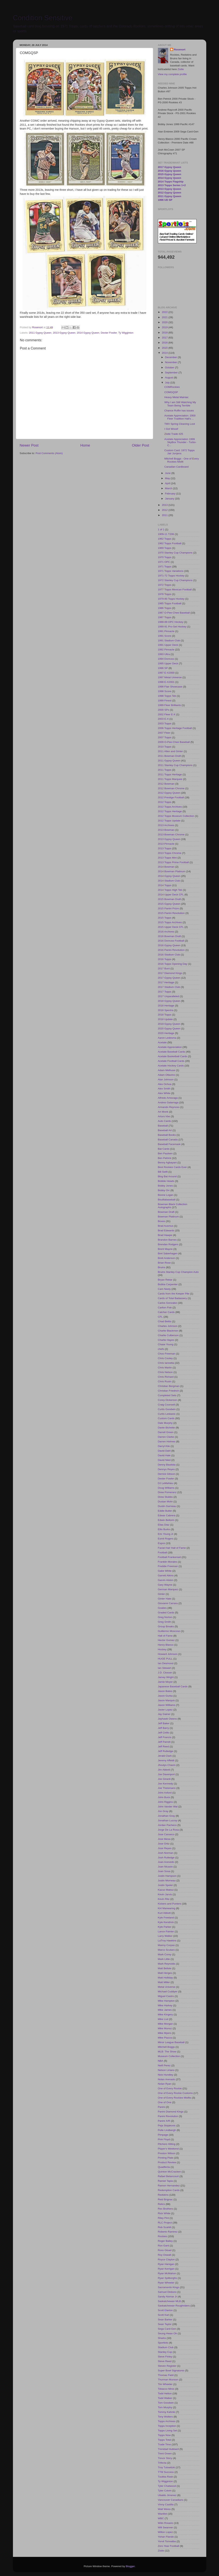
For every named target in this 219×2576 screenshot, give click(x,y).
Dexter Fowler (109, 332)
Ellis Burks (164, 1529)
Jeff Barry (163, 1728)
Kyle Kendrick (166, 1922)
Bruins (161, 1267)
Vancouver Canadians (170, 2499)
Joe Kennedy (165, 1783)
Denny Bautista (167, 1464)
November (171, 362)
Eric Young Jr (165, 1534)
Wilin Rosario (165, 2523)
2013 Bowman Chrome (171, 834)
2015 (165, 347)
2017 (165, 337)
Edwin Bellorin (166, 1520)
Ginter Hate (164, 1598)
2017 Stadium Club (169, 987)
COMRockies (172, 387)
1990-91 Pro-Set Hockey (172, 626)
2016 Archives (166, 931)
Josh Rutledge (166, 1857)
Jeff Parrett (164, 1741)
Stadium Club (166, 2347)
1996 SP (163, 668)
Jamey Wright (166, 1677)
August (169, 377)
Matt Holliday (165, 1977)
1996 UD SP (165, 199)
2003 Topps (164, 723)
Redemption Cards (169, 2190)
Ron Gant (163, 2245)
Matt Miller (164, 1982)
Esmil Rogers (165, 1538)
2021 (165, 317)
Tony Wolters (165, 2416)
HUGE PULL (165, 1658)
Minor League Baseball (171, 2042)
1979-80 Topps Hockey (171, 598)
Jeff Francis (164, 1737)
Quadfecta (164, 2167)
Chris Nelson (165, 1372)
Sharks (162, 2338)
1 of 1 (161, 529)
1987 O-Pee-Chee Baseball (174, 612)
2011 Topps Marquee (170, 779)
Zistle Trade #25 (173, 433)
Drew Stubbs (165, 1496)
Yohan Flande (166, 2536)
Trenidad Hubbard (168, 2449)
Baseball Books (167, 1134)
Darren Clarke (166, 1436)
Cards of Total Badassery (172, 1298)
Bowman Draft (166, 1211)
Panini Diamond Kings (171, 2111)
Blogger (130, 2566)
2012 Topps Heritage (170, 811)
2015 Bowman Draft (169, 899)
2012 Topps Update (169, 820)
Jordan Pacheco (167, 1825)
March (169, 488)
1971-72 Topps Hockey (171, 575)
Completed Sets (167, 1395)
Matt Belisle (164, 1968)
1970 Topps (164, 557)
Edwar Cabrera (167, 1515)
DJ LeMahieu (165, 1483)
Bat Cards (164, 1148)
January (170, 498)
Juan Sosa (164, 1871)
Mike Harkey (165, 2005)
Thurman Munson (168, 2379)
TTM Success (166, 2472)
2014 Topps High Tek (170, 889)
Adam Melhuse (166, 1070)
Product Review (167, 2162)
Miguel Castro (166, 1996)
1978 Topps (164, 594)
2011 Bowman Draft (169, 755)
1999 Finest (165, 700)
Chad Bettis (164, 1321)
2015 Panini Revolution (171, 913)
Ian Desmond (165, 1663)
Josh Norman (165, 1852)
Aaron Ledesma (167, 1037)
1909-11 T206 (166, 534)
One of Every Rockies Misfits (174, 2097)
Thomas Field (166, 2375)
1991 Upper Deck (168, 644)
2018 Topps (164, 1014)
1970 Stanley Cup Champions (175, 552)
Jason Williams (166, 1705)
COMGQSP (171, 392)
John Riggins (165, 1801)
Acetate (162, 1042)
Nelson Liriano (166, 2070)
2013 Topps (164, 848)
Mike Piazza (165, 2037)
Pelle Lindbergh (167, 2130)
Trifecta (162, 2462)
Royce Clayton (166, 2259)
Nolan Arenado (166, 2079)
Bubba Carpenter (168, 1284)
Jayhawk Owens (167, 1718)
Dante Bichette (166, 1427)
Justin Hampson (167, 1875)
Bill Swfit (163, 1171)
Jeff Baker (164, 1723)
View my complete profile (172, 74)
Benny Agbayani (167, 1162)
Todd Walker (165, 2398)
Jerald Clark (165, 1755)
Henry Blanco (166, 1644)
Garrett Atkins (166, 1575)
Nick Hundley (165, 2074)
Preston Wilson (167, 2153)
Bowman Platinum (168, 1216)
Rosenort (179, 49)
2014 (165, 352)
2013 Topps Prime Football (173, 862)
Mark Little (164, 1959)
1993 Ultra (164, 654)
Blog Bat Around (167, 1176)
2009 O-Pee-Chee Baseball (174, 742)
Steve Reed (165, 2361)
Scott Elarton (165, 2310)
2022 (165, 312)
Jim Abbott (164, 1769)
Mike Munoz (165, 2028)
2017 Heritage (166, 982)
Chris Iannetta (166, 1362)
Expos (161, 1543)
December (171, 357)
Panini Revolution (168, 2116)
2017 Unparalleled (168, 996)
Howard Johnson (167, 1654)
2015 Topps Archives (170, 922)
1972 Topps (164, 584)
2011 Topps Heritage (170, 774)
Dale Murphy (165, 1423)
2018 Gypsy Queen (169, 1000)
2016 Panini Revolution (171, 950)
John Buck (164, 1797)
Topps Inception (167, 2425)
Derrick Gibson (166, 1473)
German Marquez (168, 1589)
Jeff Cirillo (163, 1732)
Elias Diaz (164, 1524)
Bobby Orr (164, 1190)
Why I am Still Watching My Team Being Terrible (180, 404)
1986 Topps (164, 608)
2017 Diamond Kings (170, 973)
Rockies (162, 2236)
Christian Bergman (169, 1386)
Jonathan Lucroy (167, 1820)
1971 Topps (164, 566)
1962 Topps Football (169, 543)
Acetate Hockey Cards (171, 1065)
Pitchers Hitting (167, 2144)
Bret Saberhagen (168, 1253)
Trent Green (165, 2453)
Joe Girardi (164, 1779)
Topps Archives (167, 2421)
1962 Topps (164, 538)
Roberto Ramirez (168, 2231)
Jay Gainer (164, 1714)
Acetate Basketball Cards (172, 1056)
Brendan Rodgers (168, 1244)
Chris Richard (166, 1376)
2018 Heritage (166, 1005)
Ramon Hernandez (169, 2185)
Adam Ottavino (166, 1074)
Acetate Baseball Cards (171, 1051)
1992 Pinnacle (166, 649)
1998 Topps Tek (167, 695)
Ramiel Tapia (165, 2180)
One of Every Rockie (170, 2088)
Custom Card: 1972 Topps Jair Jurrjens (179, 452)
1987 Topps (164, 617)
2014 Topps (164, 885)
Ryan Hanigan (166, 2264)
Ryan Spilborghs (167, 2278)
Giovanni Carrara (168, 1603)
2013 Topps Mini (167, 857)
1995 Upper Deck (168, 663)
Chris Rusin (164, 1381)
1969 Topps (164, 548)
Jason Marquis (166, 1700)
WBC (161, 2518)
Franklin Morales (167, 1561)
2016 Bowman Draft (169, 936)
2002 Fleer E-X (167, 714)
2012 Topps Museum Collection (176, 816)
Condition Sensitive (42, 18)
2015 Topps (164, 917)
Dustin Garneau (167, 1506)
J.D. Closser (165, 1672)
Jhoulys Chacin (167, 1765)
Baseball (163, 1125)
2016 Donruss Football (171, 940)
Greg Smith (164, 1621)
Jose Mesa (164, 1839)
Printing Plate (165, 2157)
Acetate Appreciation (170, 1047)
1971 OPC (164, 561)
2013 (165, 505)
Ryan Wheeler (166, 2282)
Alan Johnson (166, 1079)
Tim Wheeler (165, 2384)
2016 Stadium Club (169, 954)
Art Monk (163, 1111)
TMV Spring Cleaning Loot (179, 423)
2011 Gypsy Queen (40, 332)
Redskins (163, 2194)
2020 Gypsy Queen (169, 1028)
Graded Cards (166, 1612)
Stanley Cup (165, 2352)
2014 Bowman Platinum (172, 871)
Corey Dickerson (167, 1400)
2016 (165, 342)
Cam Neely (164, 1289)
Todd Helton (165, 2393)
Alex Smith (164, 1088)
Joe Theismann (167, 1788)
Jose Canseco (166, 1834)
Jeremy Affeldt (166, 1760)
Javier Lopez (165, 1709)
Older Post (140, 445)
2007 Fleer (164, 732)
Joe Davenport (166, 1774)
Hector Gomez (166, 1640)
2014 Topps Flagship (171, 181)
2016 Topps (164, 959)
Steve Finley (165, 2356)
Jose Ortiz (164, 1843)
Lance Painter (166, 1931)
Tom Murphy (165, 2407)
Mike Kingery (165, 2014)
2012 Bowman (166, 783)
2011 (165, 515)
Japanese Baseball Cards (173, 1686)
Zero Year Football (168, 2546)
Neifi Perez (164, 2065)
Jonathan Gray (166, 1815)
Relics (161, 2204)
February (170, 493)
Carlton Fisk (165, 1307)
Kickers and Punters (169, 1903)
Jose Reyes (165, 1848)
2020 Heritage (166, 1033)
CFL (160, 1316)
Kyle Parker (164, 1926)
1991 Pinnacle (166, 631)
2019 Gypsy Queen (169, 1023)
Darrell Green (166, 1432)
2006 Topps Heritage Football (175, 728)
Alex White (164, 1093)
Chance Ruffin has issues (179, 410)
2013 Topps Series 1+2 (172, 185)
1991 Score (164, 635)
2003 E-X (163, 718)
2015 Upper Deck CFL (171, 927)
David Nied (164, 1460)
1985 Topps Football (169, 603)
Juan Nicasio (165, 1866)
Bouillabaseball (167, 1199)
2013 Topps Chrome (169, 853)
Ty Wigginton (125, 332)
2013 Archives (166, 825)
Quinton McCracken (169, 2171)
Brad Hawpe (165, 1235)
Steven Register (167, 2365)
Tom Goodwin (166, 2402)
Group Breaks (166, 1626)
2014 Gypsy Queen (88, 332)
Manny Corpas (166, 1945)
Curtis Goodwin (167, 1409)
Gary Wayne (165, 1584)
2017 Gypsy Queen (169, 977)
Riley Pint (163, 2218)
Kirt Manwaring (166, 1908)
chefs (161, 1349)
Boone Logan (165, 1194)
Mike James (165, 2009)
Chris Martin (165, 1367)
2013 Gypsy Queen (64, 332)
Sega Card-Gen (167, 2328)
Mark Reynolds (166, 1963)
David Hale (164, 1455)
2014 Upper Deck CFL (171, 894)
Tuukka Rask (165, 2476)
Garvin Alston (165, 1580)
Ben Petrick (164, 1158)
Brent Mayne (165, 1249)
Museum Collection (169, 2056)
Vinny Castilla (166, 2504)
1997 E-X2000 (166, 672)
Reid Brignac (165, 2199)
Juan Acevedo (166, 1862)
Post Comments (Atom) (49, 453)
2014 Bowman (166, 866)
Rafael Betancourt (168, 2176)
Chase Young (165, 1344)
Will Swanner (165, 2527)
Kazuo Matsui (166, 1889)
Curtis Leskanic (167, 1413)
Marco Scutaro (166, 1949)
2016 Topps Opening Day (172, 963)
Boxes (161, 1221)
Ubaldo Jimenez (167, 2495)
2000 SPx (163, 709)
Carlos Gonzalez (167, 1302)
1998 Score (164, 691)
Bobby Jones (165, 1185)
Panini (161, 2107)
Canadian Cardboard (176, 466)
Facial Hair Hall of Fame (172, 1547)
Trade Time (164, 2444)
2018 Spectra (165, 1010)
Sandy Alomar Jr (167, 2296)
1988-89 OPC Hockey (170, 621)
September (172, 372)
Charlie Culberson (168, 1335)
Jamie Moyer (165, 1681)
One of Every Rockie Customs (175, 2093)
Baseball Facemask (169, 1144)
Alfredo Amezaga (168, 1097)
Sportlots (163, 2342)
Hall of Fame (165, 1635)
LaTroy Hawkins (167, 1940)
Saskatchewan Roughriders (174, 2305)
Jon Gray (163, 1811)
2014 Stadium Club (169, 880)
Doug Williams (166, 1487)
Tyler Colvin (165, 2490)
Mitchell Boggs (166, 2046)
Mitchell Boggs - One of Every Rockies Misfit (181, 460)
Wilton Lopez (165, 2532)
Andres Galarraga (168, 1102)
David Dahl (164, 1450)
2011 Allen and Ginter (170, 751)
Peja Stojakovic (167, 2125)
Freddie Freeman (168, 1566)
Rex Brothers (165, 2208)
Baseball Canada (168, 1139)
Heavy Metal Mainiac (176, 397)
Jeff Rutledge (165, 1751)
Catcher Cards (166, 1312)
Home (85, 445)
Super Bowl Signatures (171, 2370)
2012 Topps (164, 802)
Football (162, 1552)
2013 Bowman (166, 829)
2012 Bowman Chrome (171, 788)
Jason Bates (165, 1691)
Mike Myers (164, 2033)
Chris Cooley (165, 1358)
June (168, 473)
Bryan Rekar (165, 1279)
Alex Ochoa (164, 1084)
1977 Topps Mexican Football (175, 589)
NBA (160, 2060)
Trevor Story (165, 2458)
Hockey (162, 1649)
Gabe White (165, 1570)
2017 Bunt (164, 968)
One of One (164, 2102)
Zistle (181, 69)
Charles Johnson (167, 1326)
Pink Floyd (164, 2139)
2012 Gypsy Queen (169, 192)
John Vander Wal (168, 1806)
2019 (165, 327)
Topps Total (164, 2439)
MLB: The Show (167, 2051)
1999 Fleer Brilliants (169, 705)
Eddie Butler (165, 1510)
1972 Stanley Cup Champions (175, 580)
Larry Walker (165, 1935)
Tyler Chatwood (167, 2485)
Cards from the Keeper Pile (173, 1293)
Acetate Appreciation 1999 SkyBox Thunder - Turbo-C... (180, 442)
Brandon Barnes (167, 1239)
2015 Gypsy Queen (169, 174)
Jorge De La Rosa (168, 1829)
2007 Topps (164, 737)
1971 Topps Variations (170, 571)
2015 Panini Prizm (168, 908)
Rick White (164, 2213)
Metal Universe (166, 1986)
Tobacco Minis (166, 2388)
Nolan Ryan (165, 2083)
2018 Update (165, 1019)
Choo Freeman (166, 1353)
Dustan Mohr (165, 1501)
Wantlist (162, 2513)
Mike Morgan (165, 2023)
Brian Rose (164, 1262)
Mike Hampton (166, 2000)
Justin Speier (165, 1885)
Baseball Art (165, 1130)
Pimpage (163, 2134)
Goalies (162, 1607)
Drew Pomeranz (167, 1492)
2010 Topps (164, 746)
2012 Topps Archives (170, 806)
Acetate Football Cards (171, 1061)
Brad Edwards (166, 1230)
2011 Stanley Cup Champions (175, 765)
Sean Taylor (165, 2324)
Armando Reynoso (169, 1107)
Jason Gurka (165, 1695)
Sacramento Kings (168, 2287)
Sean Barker (165, 2319)
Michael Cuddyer (167, 1991)
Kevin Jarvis (165, 1894)
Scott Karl (163, 2314)
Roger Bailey (165, 2240)
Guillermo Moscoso (169, 1631)
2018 (165, 332)
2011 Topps (164, 769)
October (170, 367)
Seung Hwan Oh (167, 2333)
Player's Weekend (168, 2148)
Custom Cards (166, 1418)
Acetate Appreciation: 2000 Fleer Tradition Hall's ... (179, 417)
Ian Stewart (164, 1667)
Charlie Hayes (166, 1339)
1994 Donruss (166, 658)
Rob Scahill (164, 2227)
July (167, 382)
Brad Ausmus (165, 1225)
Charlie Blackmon (168, 1330)
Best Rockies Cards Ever (172, 1167)
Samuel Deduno (167, 2291)
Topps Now (164, 2435)
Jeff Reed (163, 1746)
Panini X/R (164, 2120)
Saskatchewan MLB (169, 2301)
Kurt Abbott (164, 1912)
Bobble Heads (166, 1181)
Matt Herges (165, 1973)
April (168, 483)
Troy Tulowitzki (166, 2467)
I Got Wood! (171, 428)
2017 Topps (164, 991)
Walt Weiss (164, 2509)
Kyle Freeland (166, 1917)
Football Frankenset (169, 1557)
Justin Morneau (167, 1880)
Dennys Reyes (166, 1469)
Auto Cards (164, 1121)
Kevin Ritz (164, 1899)
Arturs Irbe (164, 1116)
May (168, 478)
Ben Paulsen (165, 1153)
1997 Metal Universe (170, 677)
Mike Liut (163, 2019)
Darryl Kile (164, 1446)
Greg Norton (165, 1617)
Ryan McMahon (167, 2273)
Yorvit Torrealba (167, 2541)
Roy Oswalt (164, 2254)
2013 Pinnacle (166, 843)
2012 (165, 510)
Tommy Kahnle (166, 2412)
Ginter (161, 1594)
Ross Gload (165, 2250)
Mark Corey (164, 1954)
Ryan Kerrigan (166, 2268)
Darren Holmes (167, 1441)
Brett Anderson (166, 1258)
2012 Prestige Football (171, 797)
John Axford (165, 1792)
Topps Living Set (167, 2430)
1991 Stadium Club (169, 640)
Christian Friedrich (168, 1390)
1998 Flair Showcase (170, 686)
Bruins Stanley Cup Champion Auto (178, 1272)
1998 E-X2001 (166, 682)
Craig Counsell (166, 1404)
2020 (165, 322)
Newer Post (29, 445)
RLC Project (165, 2222)
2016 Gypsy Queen (169, 170)
